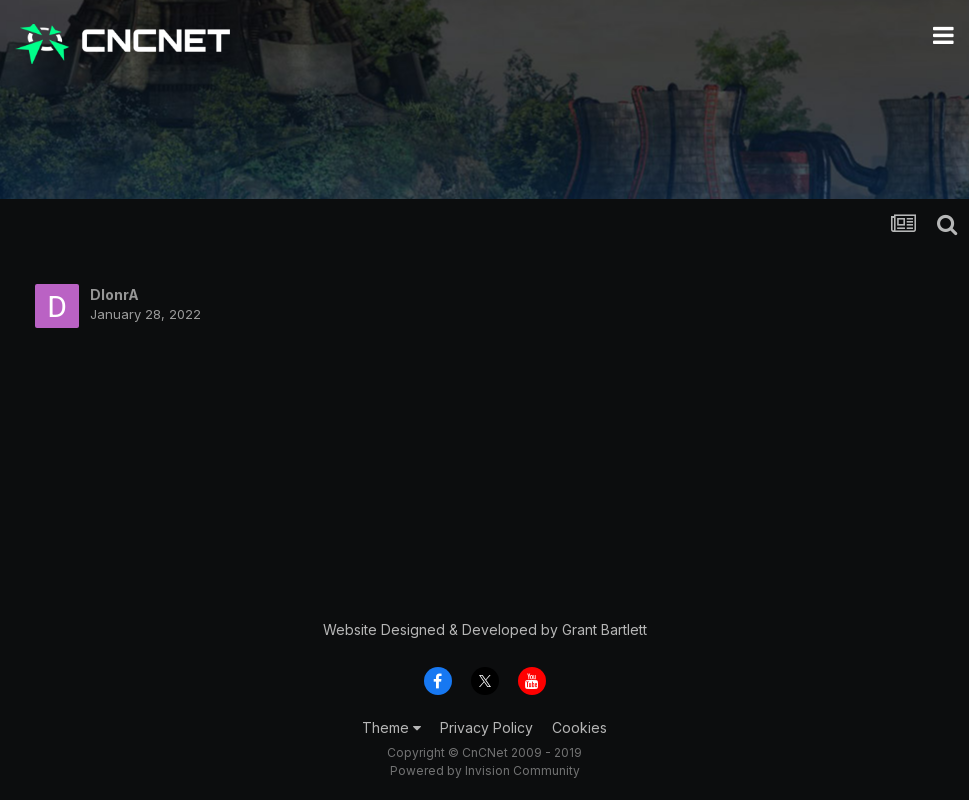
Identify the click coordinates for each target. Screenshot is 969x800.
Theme (391, 727)
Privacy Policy (486, 727)
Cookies (579, 727)
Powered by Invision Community (485, 770)
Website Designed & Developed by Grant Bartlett (485, 629)
